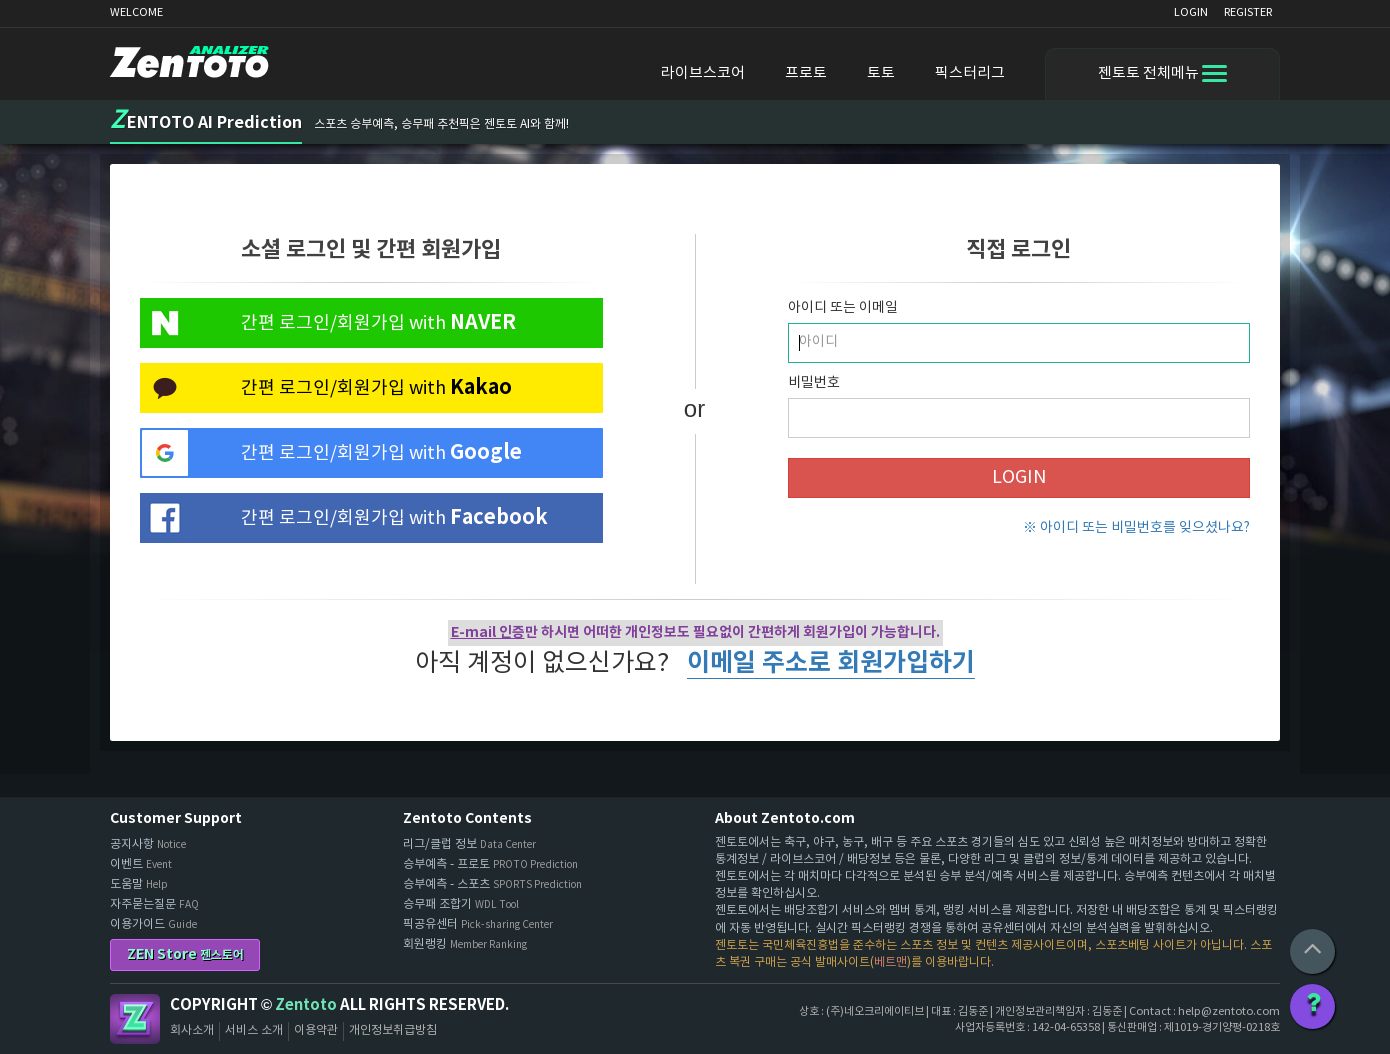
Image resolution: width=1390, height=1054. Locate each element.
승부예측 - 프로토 (490, 864)
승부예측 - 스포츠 (492, 884)
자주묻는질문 (154, 904)
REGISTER (1248, 12)
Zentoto (135, 1019)
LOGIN (1191, 12)
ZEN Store (185, 954)
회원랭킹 (465, 944)
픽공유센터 (478, 924)
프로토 (806, 73)
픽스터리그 (970, 73)
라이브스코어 (703, 73)
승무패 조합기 (461, 904)
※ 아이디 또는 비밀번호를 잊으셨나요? (1136, 528)
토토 (881, 73)
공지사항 (148, 844)
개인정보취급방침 (393, 1030)
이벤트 (141, 864)
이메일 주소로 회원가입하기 (831, 663)
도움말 (139, 884)
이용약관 (316, 1030)
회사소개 (192, 1030)
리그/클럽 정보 (469, 844)
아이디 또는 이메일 (843, 308)
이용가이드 (153, 924)
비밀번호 (814, 383)
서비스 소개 (254, 1030)
